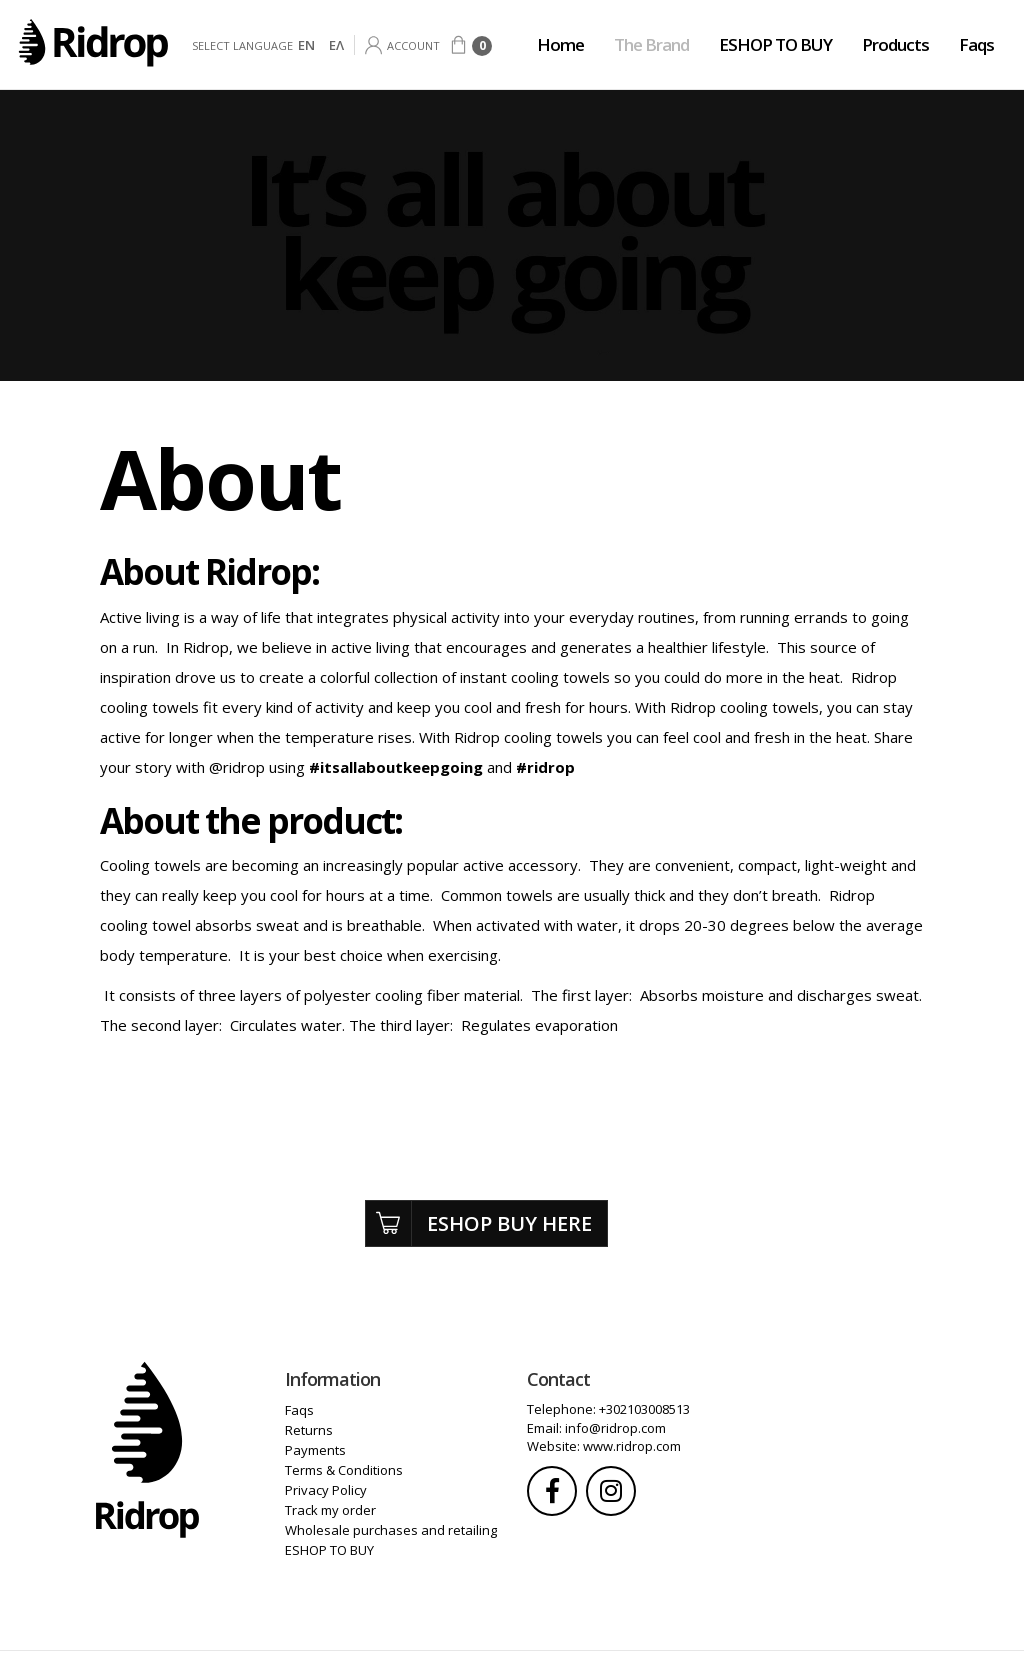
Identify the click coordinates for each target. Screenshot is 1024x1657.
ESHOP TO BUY (775, 44)
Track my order (330, 1510)
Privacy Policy (326, 1490)
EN (306, 45)
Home (560, 44)
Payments (315, 1450)
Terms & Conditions (344, 1470)
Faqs (976, 44)
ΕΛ (336, 45)
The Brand (651, 44)
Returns (309, 1430)
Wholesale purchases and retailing (391, 1530)
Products (895, 44)
